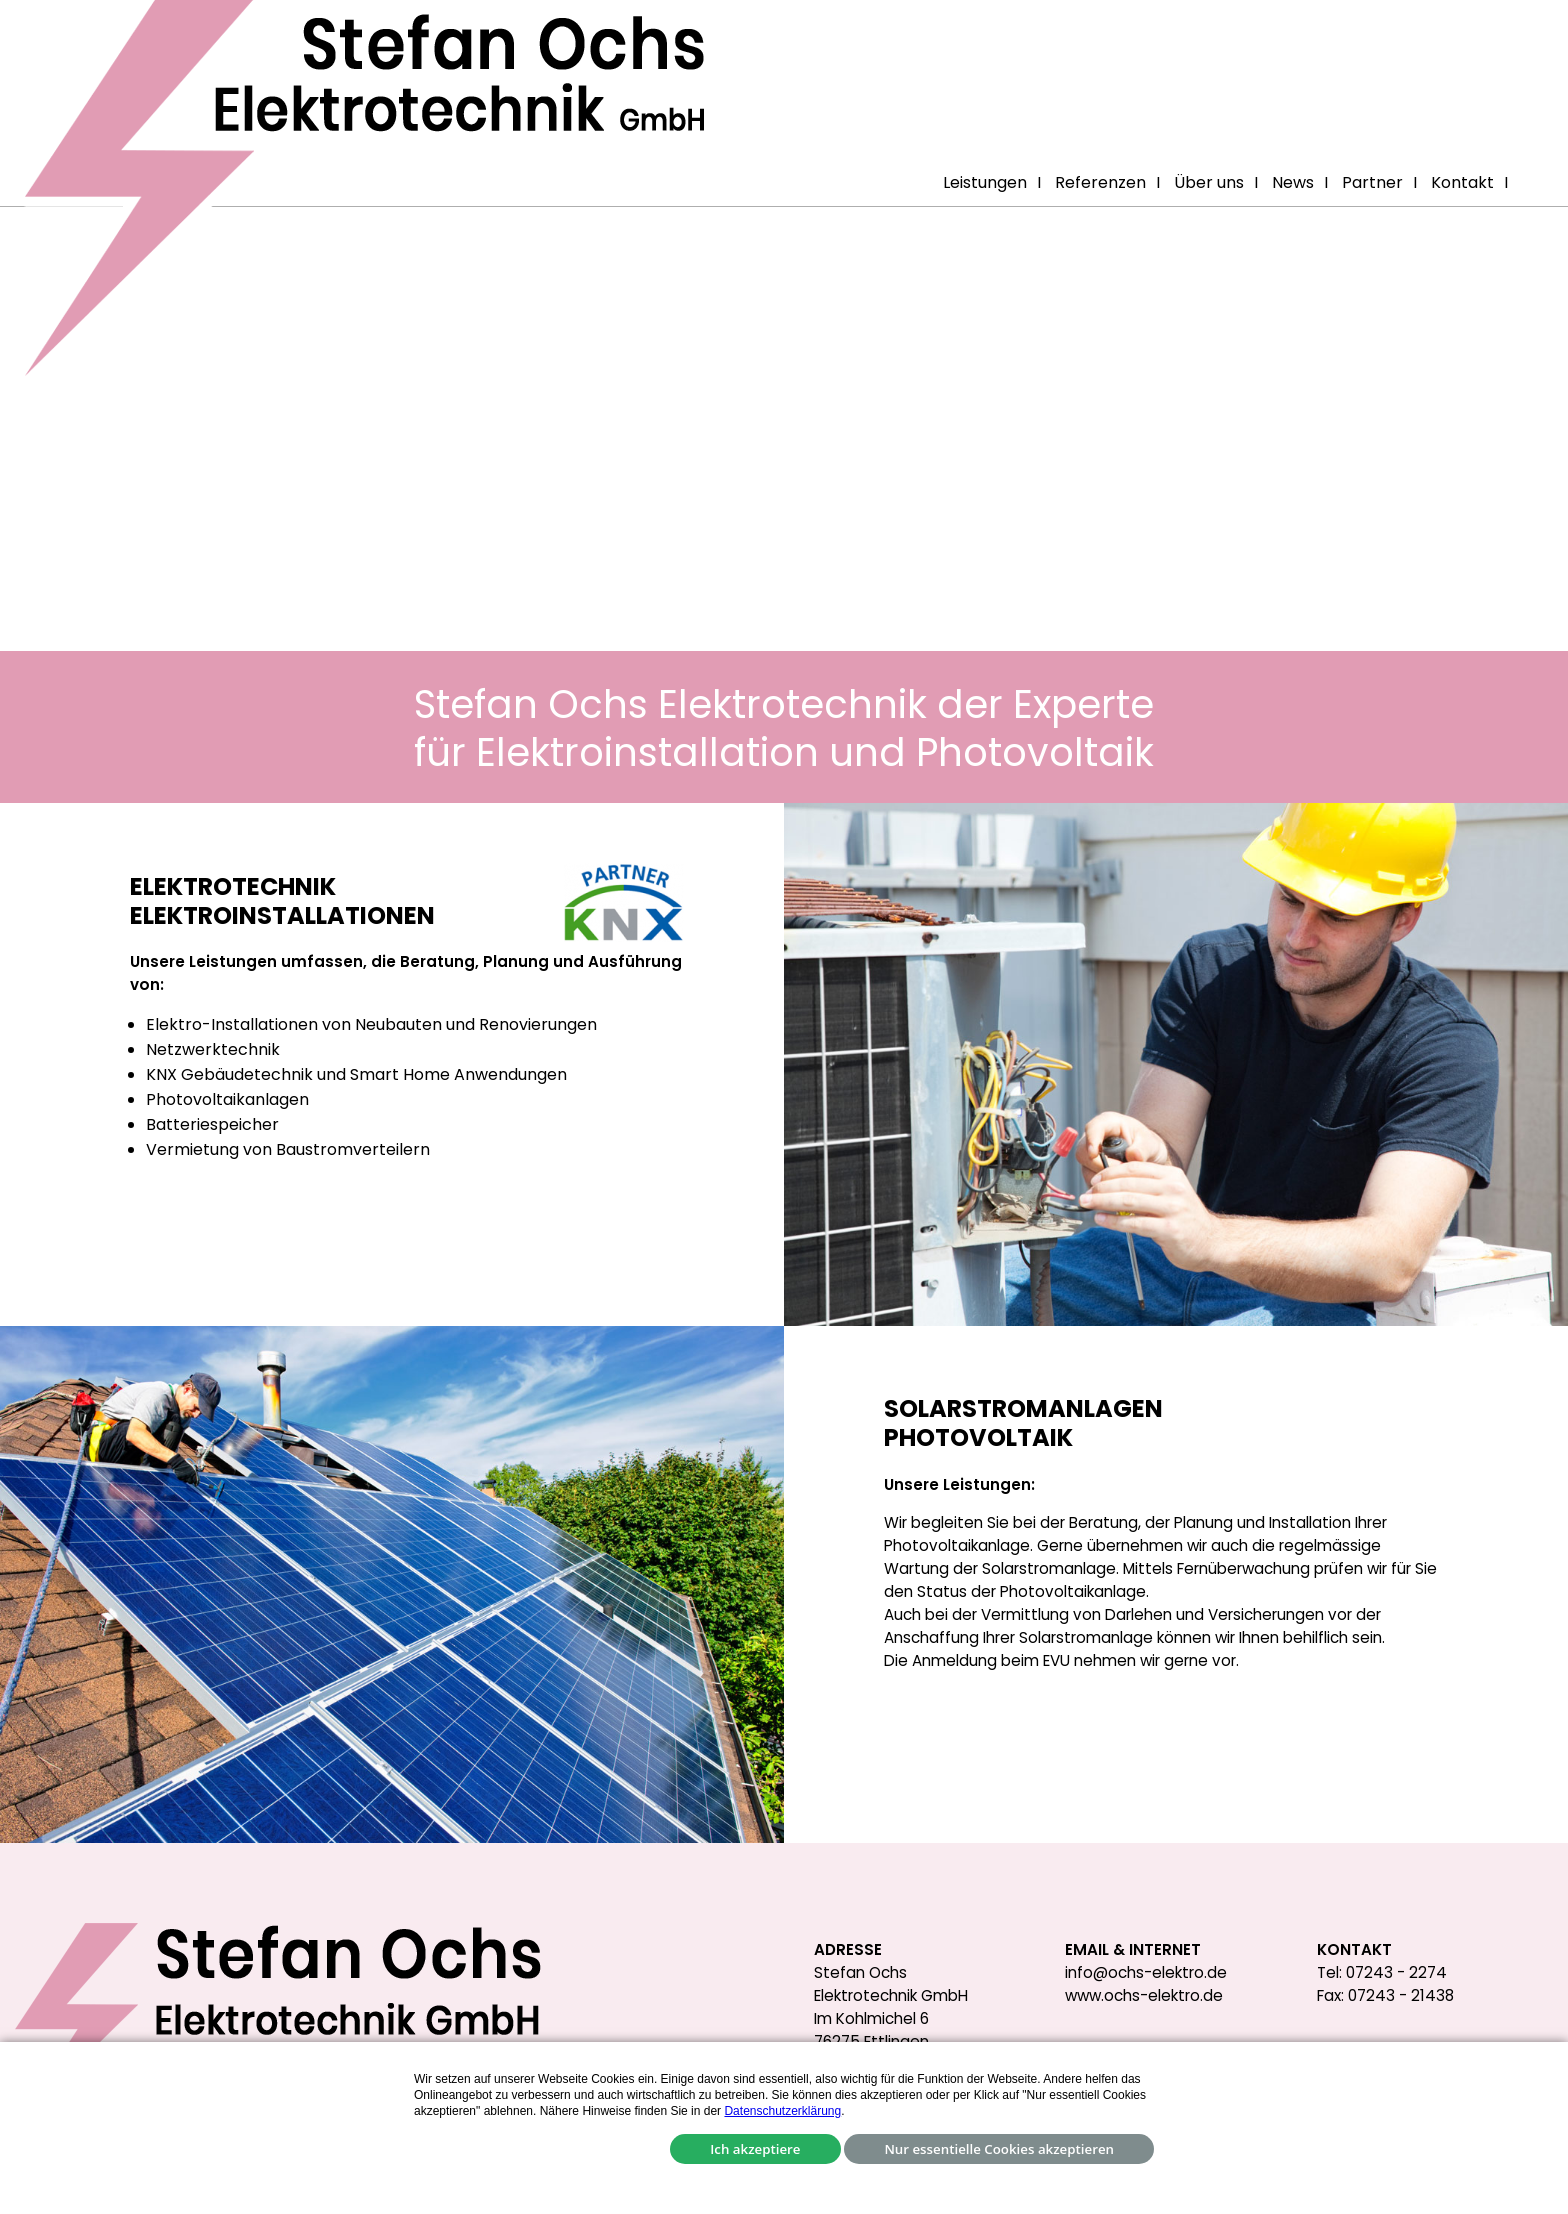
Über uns (1209, 182)
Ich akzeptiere (755, 2149)
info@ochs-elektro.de (1146, 1972)
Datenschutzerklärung (782, 2111)
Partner (1372, 182)
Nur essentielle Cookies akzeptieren (999, 2149)
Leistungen (985, 182)
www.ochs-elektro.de (1144, 1995)
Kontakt (1462, 182)
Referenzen (1100, 182)
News (1293, 182)
